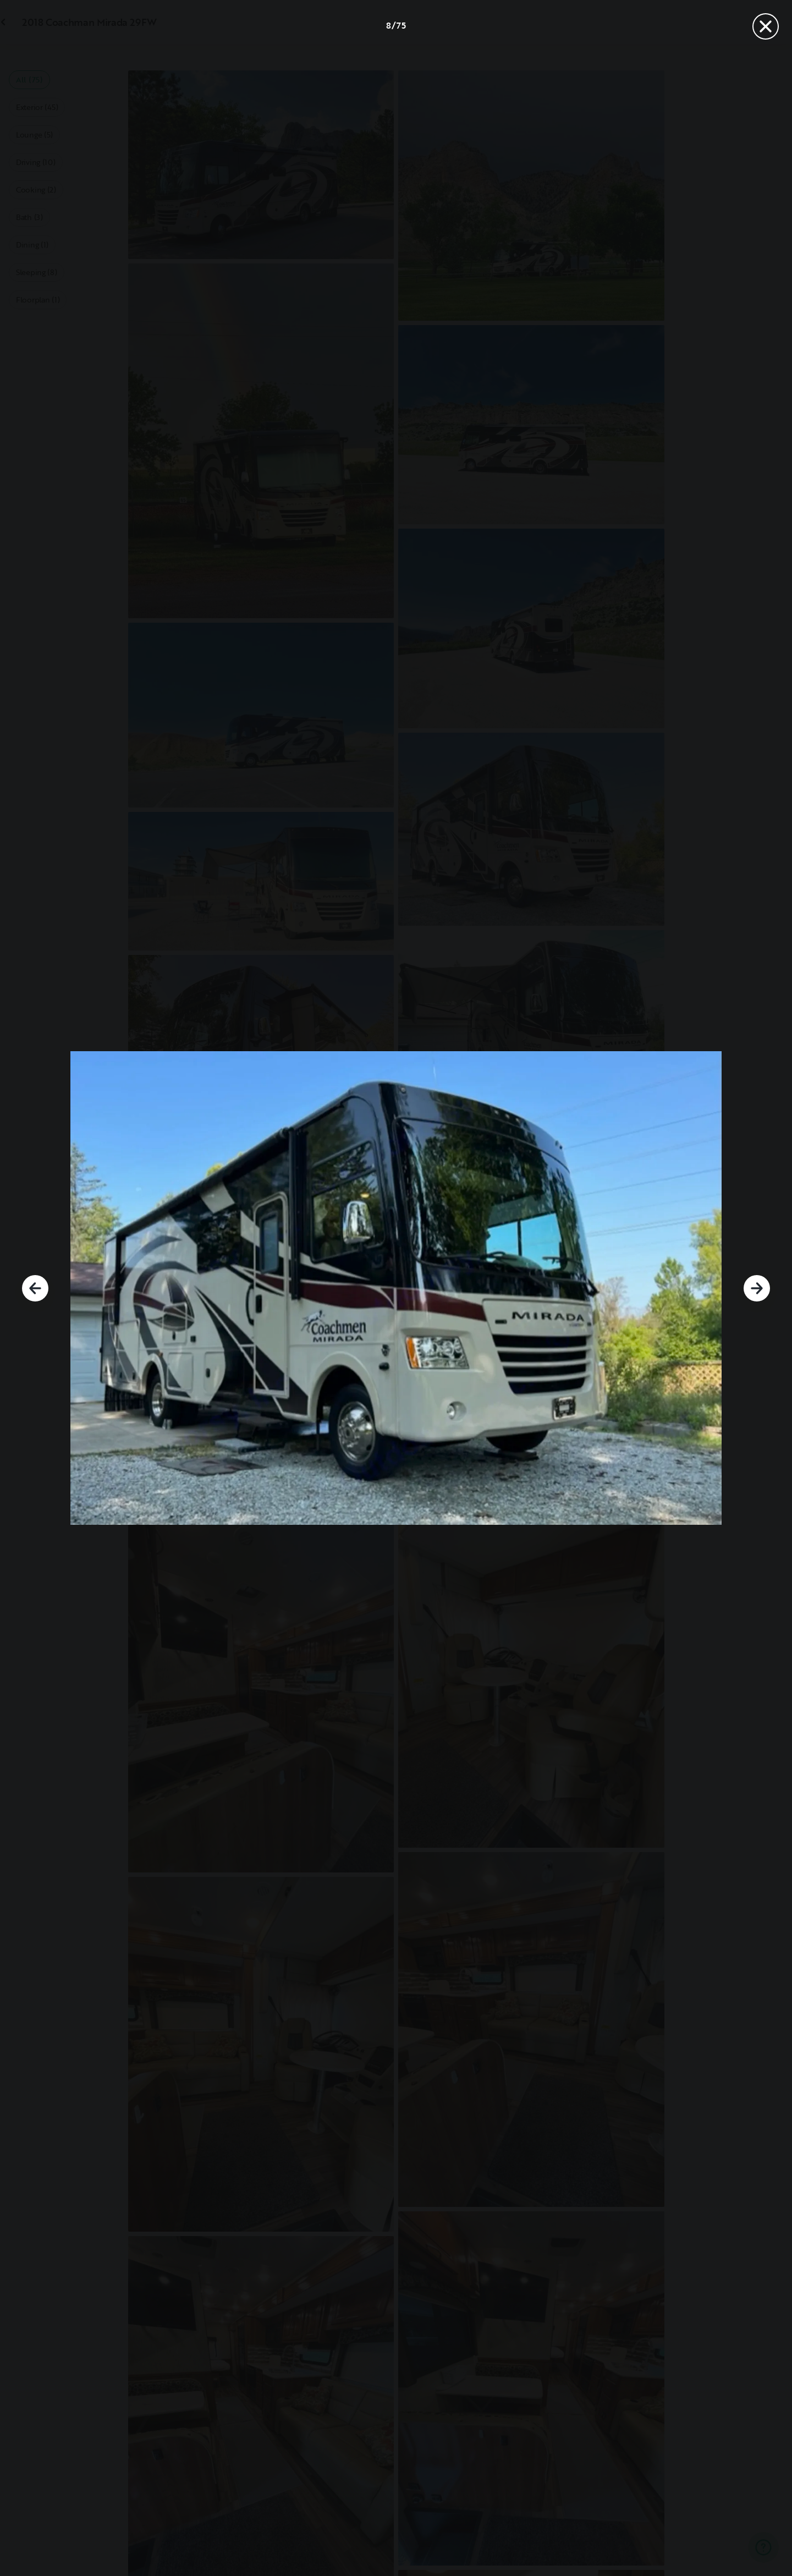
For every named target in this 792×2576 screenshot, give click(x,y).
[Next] (757, 1288)
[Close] (765, 26)
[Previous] (35, 1288)
